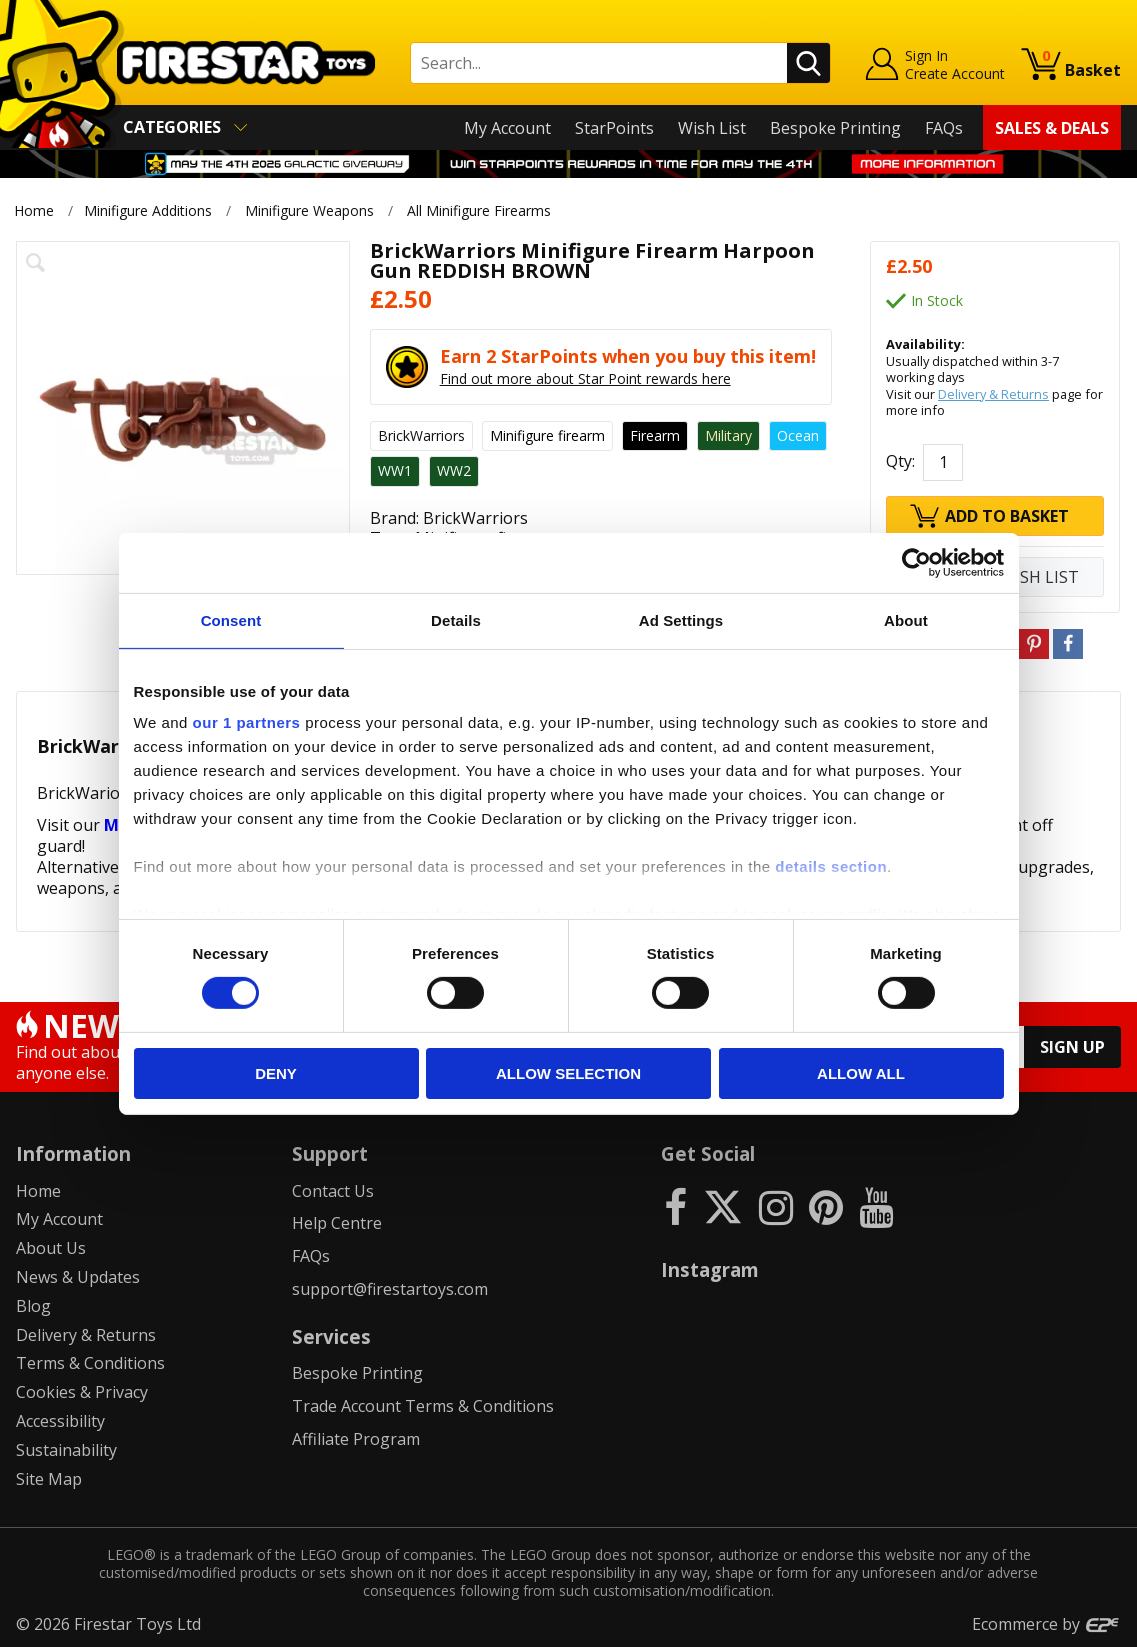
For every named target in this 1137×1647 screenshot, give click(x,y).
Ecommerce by (1046, 1624)
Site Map (49, 1479)
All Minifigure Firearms (480, 210)
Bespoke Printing (835, 128)
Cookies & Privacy (82, 1392)
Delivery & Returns (993, 394)
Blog (33, 1306)
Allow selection (568, 1073)
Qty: (900, 462)
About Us (51, 1248)
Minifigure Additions (148, 210)
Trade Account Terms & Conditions (423, 1406)
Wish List (712, 128)
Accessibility (60, 1421)
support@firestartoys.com (390, 1289)
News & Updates (78, 1277)
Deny (276, 1073)
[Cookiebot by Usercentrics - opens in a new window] (916, 562)
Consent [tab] (231, 619)
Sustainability (66, 1450)
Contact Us (333, 1191)
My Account (507, 128)
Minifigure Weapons (309, 210)
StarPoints (614, 128)
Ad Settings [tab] (681, 619)
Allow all (861, 1073)
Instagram (710, 1269)
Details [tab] (456, 619)
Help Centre (337, 1223)
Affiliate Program (356, 1439)
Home (34, 210)
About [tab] (906, 619)
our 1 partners (247, 722)
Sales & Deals (1052, 128)
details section (831, 866)
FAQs (944, 128)
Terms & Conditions (90, 1363)
